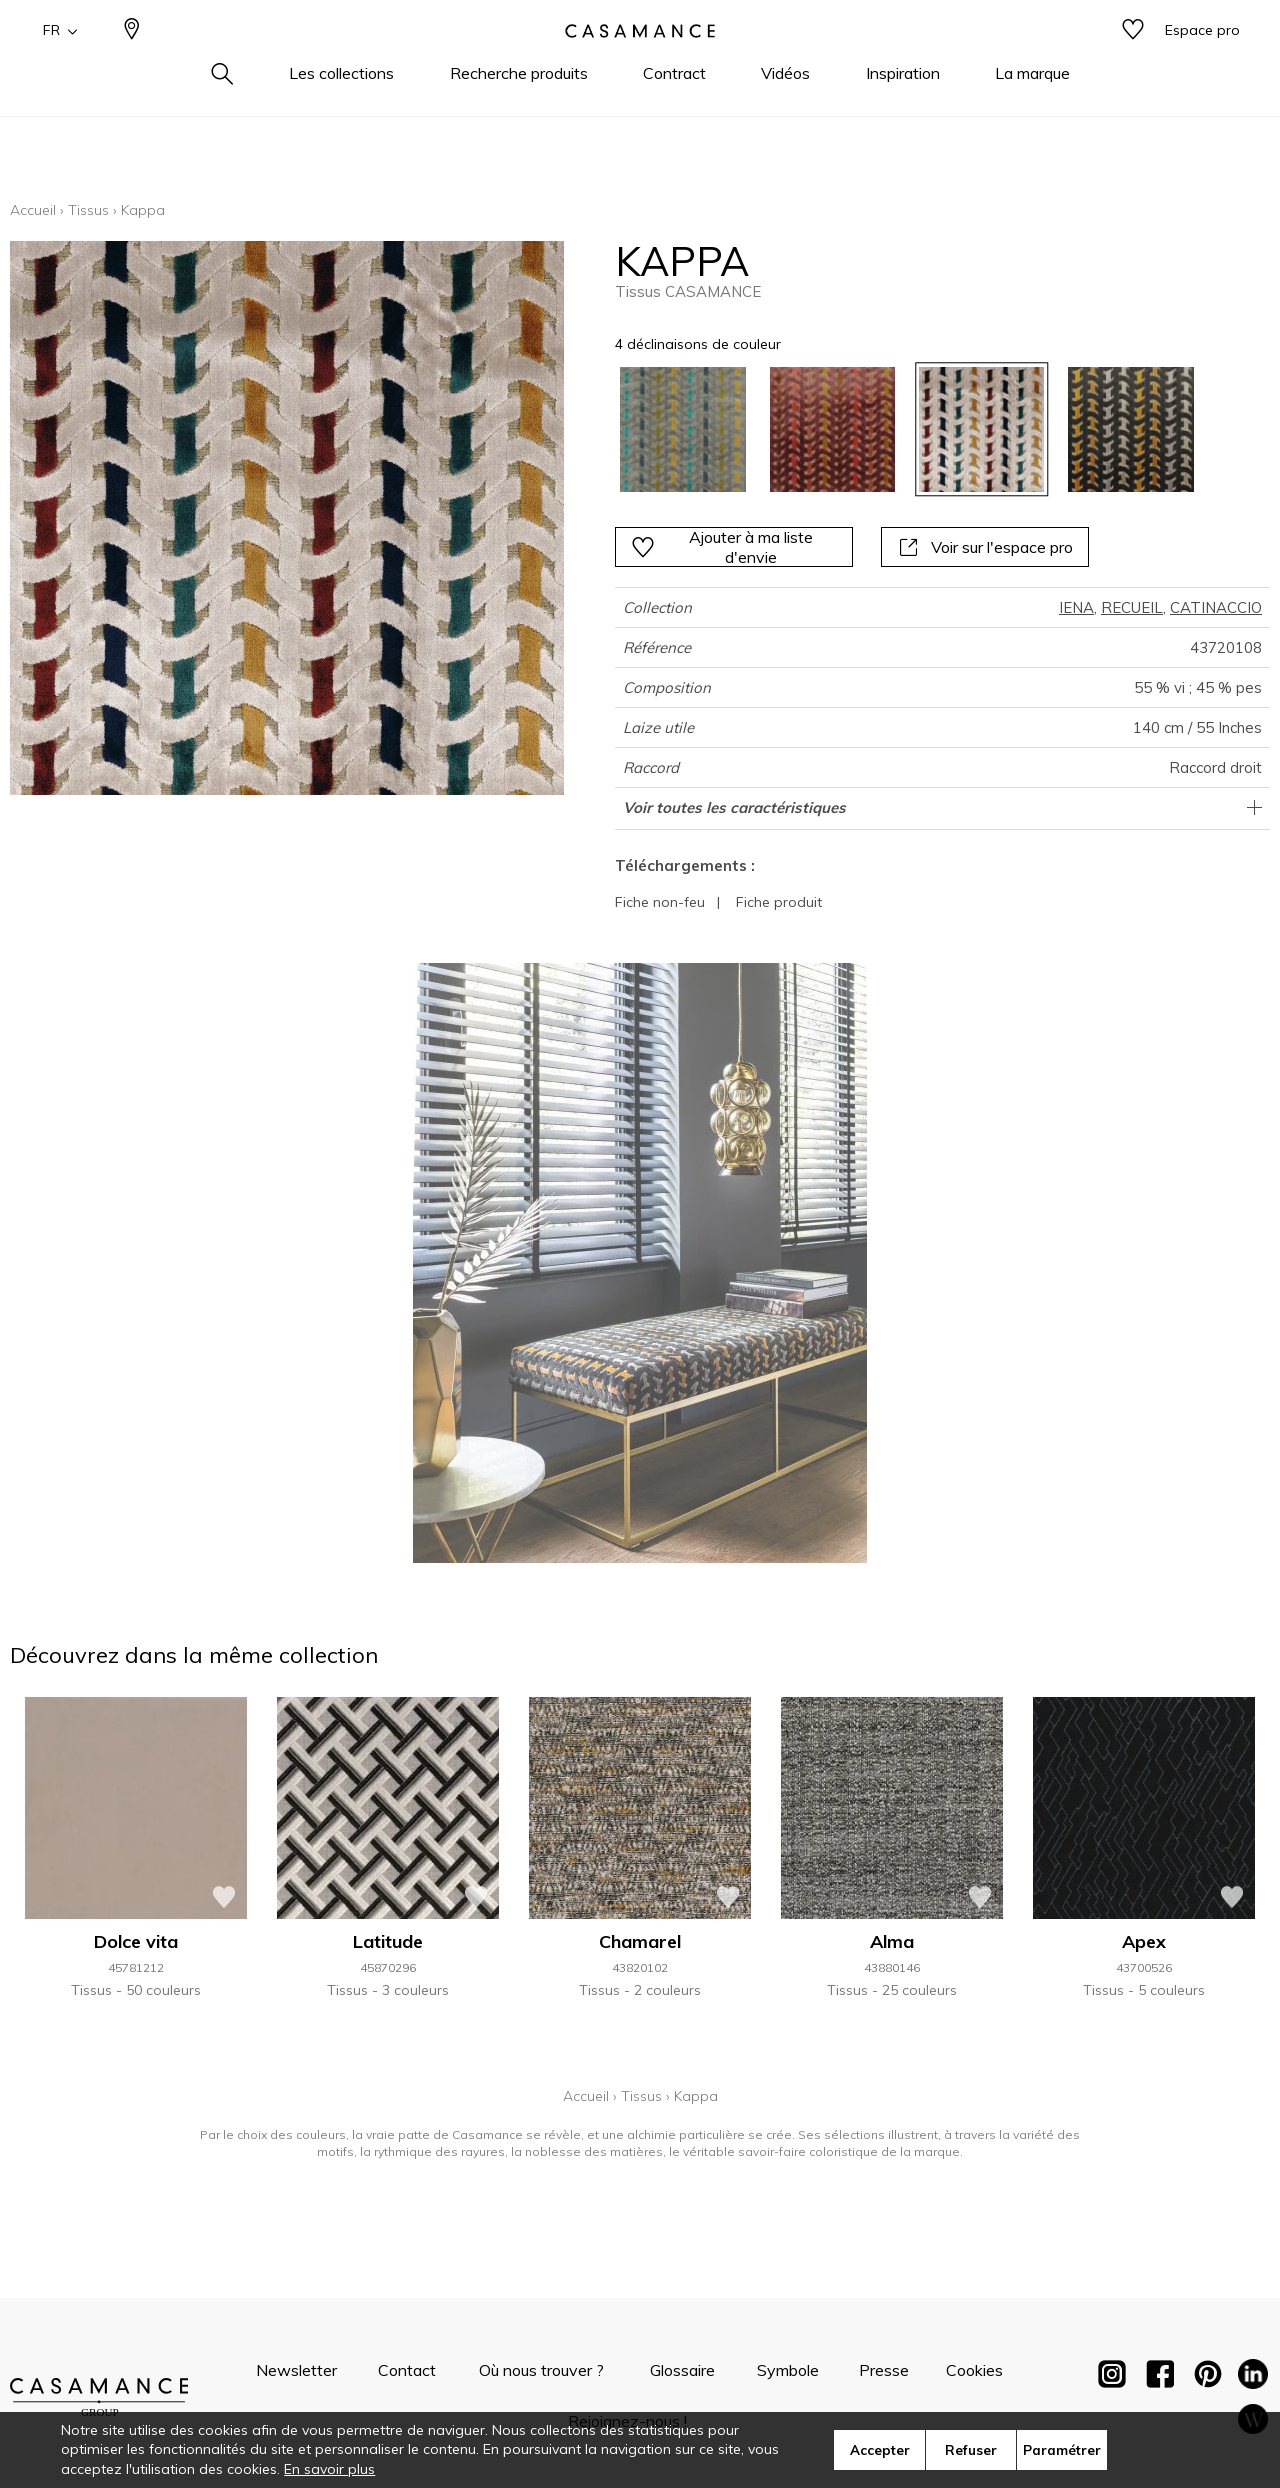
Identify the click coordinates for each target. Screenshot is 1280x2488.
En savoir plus (329, 2469)
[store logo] (640, 63)
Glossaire (682, 2370)
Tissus (88, 210)
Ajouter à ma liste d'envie (722, 547)
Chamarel (640, 1941)
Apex (1144, 1941)
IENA (1076, 607)
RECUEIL (1132, 607)
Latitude (388, 1941)
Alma (892, 1941)
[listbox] (894, 429)
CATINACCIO (1216, 607)
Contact (407, 2370)
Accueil (33, 210)
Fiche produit (779, 902)
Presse (884, 2370)
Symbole (788, 2370)
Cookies (974, 2370)
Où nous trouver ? (541, 2370)
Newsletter (296, 2370)
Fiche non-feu (660, 902)
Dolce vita (136, 1941)
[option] (682, 429)
